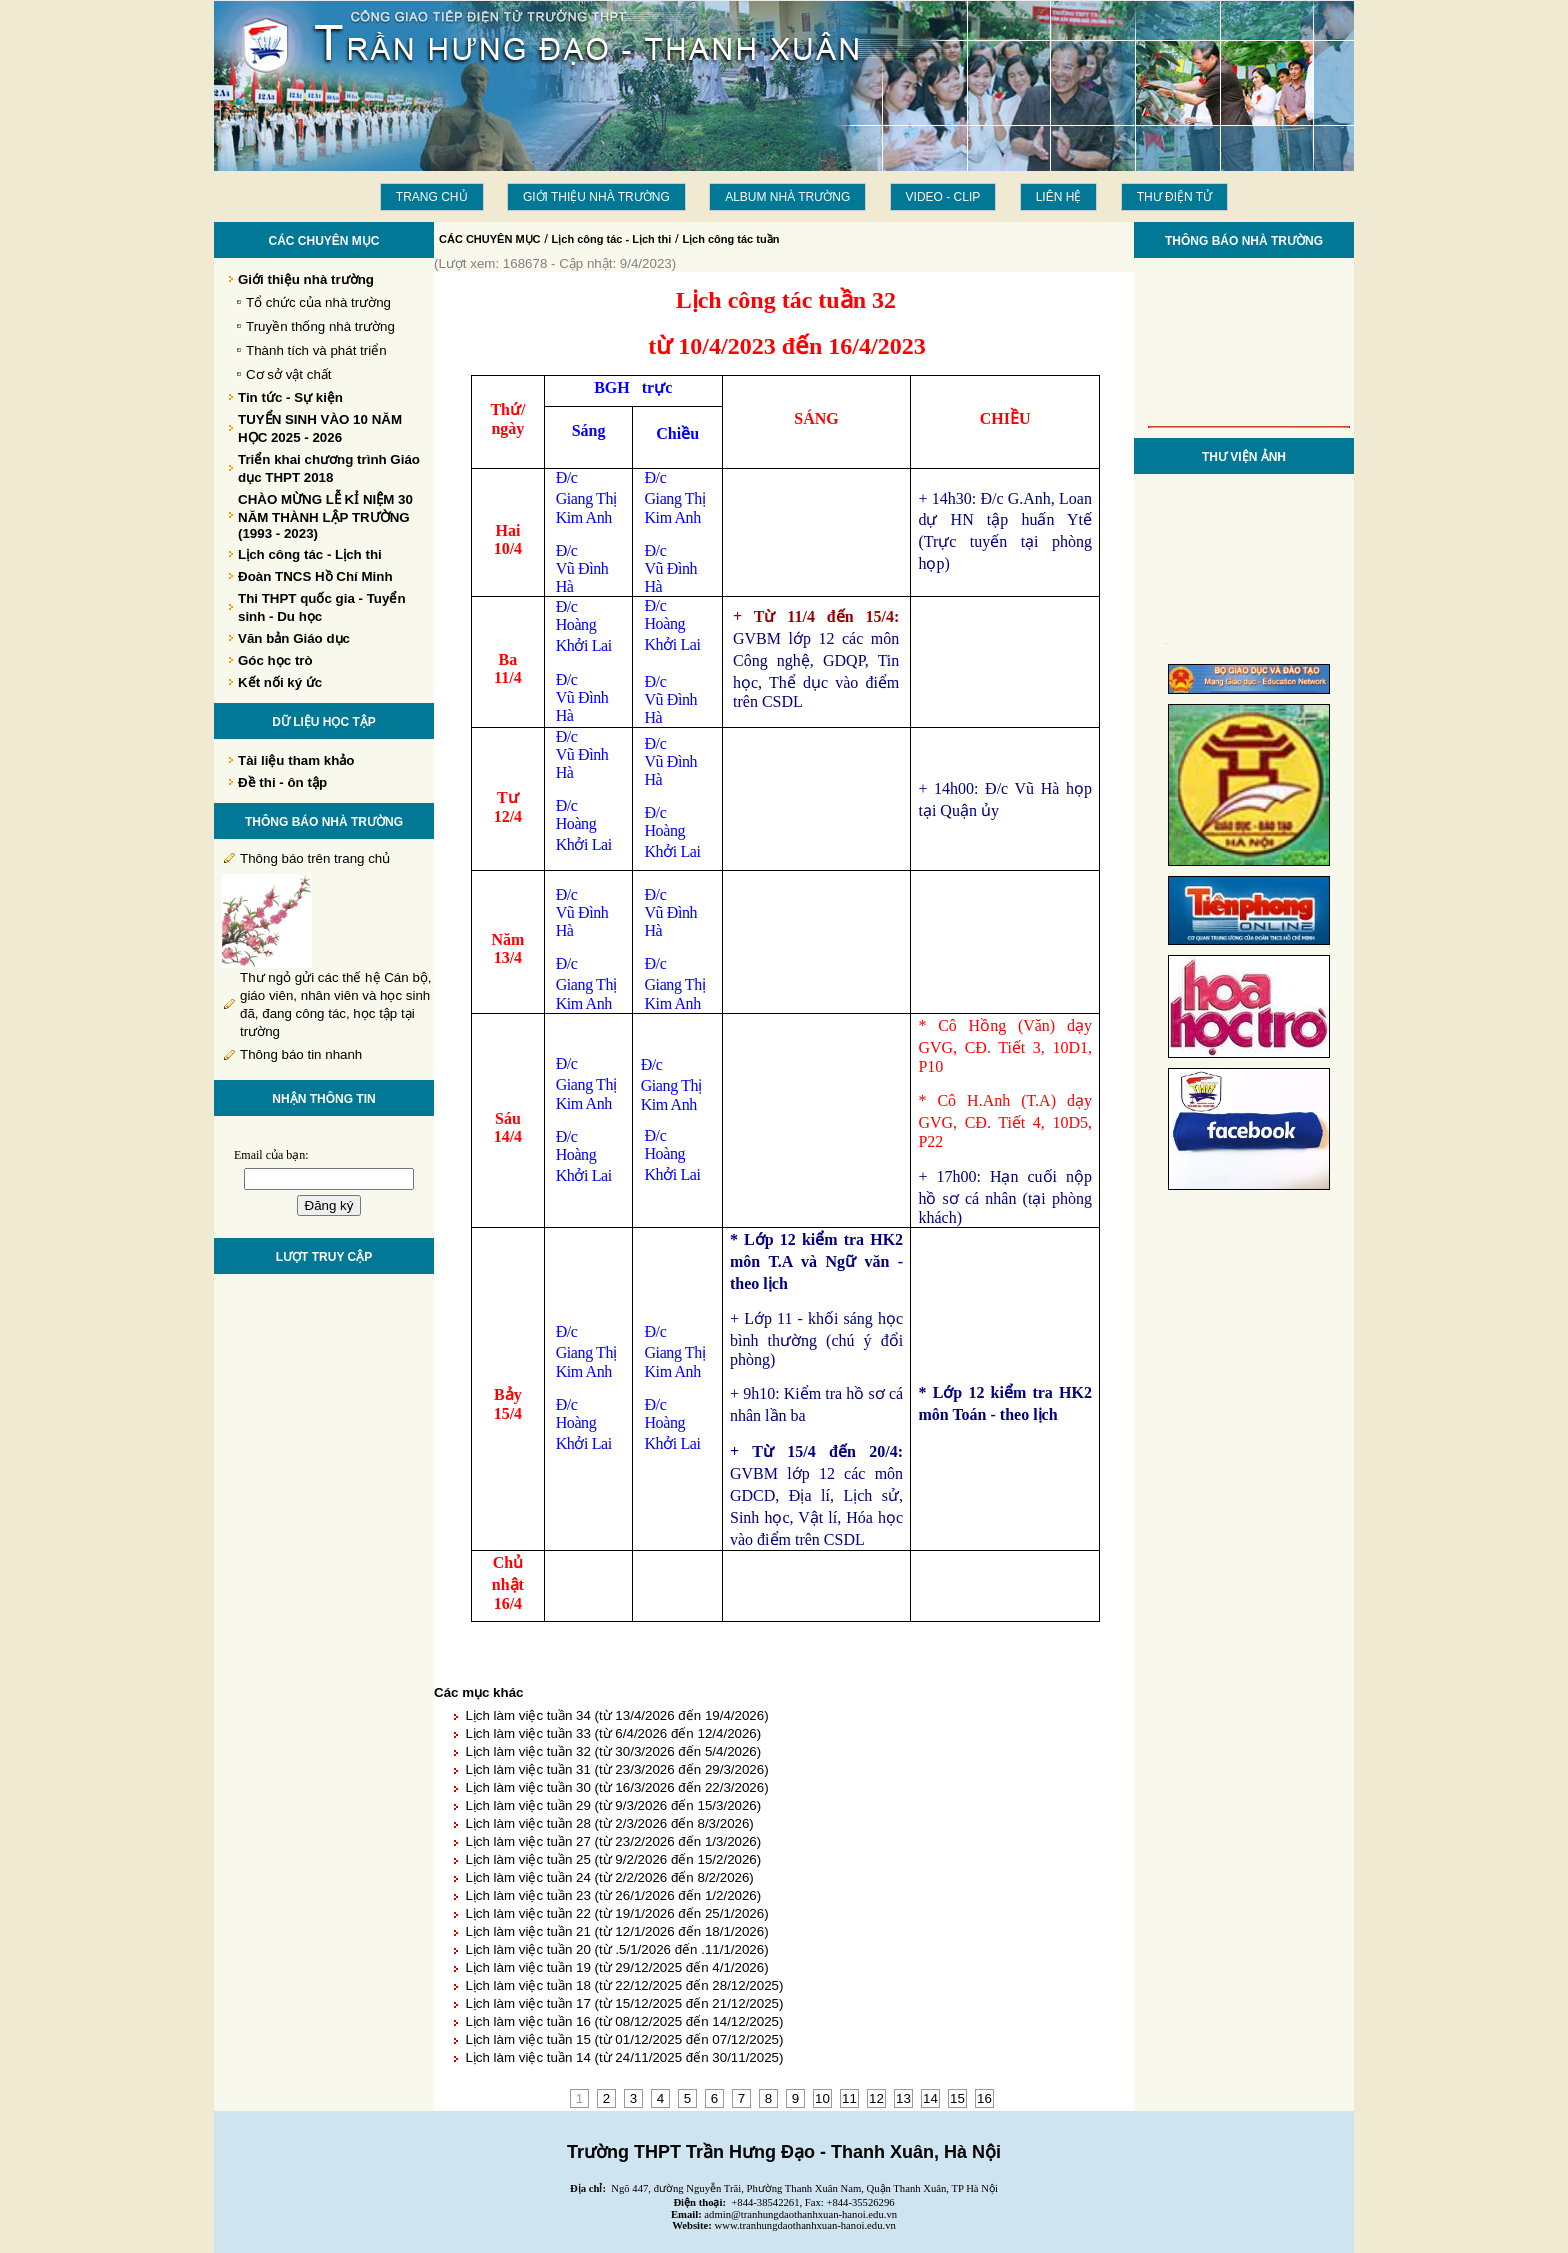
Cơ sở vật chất (289, 374)
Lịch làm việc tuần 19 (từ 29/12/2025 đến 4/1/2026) (616, 1967)
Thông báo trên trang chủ (315, 858)
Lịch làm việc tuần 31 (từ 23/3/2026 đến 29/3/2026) (616, 1769)
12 (876, 2098)
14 (930, 2098)
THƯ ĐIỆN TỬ (1174, 197)
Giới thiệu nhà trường (596, 197)
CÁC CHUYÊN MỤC (490, 239)
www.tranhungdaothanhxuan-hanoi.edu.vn (805, 2225)
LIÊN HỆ (1059, 197)
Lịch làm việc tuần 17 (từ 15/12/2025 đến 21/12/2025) (624, 2003)
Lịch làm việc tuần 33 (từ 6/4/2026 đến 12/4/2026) (613, 1733)
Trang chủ (432, 197)
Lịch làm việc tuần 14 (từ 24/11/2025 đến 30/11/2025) (624, 2057)
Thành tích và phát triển (316, 350)
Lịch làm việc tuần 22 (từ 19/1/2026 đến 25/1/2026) (616, 1913)
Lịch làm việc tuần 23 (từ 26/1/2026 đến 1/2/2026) (613, 1895)
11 (849, 2098)
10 (822, 2098)
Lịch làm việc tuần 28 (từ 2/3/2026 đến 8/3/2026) (609, 1823)
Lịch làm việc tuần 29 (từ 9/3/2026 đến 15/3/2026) (613, 1805)
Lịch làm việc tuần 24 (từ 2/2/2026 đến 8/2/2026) (609, 1877)
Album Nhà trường (787, 197)
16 (984, 2098)
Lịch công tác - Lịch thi (612, 239)
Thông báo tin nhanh (301, 1054)
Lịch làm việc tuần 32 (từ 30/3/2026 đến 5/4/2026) (613, 1751)
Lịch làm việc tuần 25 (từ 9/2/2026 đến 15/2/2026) (613, 1859)
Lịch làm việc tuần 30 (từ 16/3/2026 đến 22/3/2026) (616, 1787)
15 (957, 2098)
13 (903, 2098)
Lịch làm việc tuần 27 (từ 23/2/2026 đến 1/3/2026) (613, 1841)
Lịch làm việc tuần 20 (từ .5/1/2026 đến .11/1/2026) (616, 1949)
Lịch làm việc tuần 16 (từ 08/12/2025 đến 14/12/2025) (624, 2021)
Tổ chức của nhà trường (318, 302)
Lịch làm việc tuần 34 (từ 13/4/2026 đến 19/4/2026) (616, 1715)
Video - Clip (943, 197)
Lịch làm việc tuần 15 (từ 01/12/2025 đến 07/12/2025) (624, 2039)
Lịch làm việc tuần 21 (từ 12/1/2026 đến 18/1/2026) (616, 1931)
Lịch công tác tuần (730, 239)
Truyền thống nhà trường (320, 326)
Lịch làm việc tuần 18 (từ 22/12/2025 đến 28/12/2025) (624, 1985)
